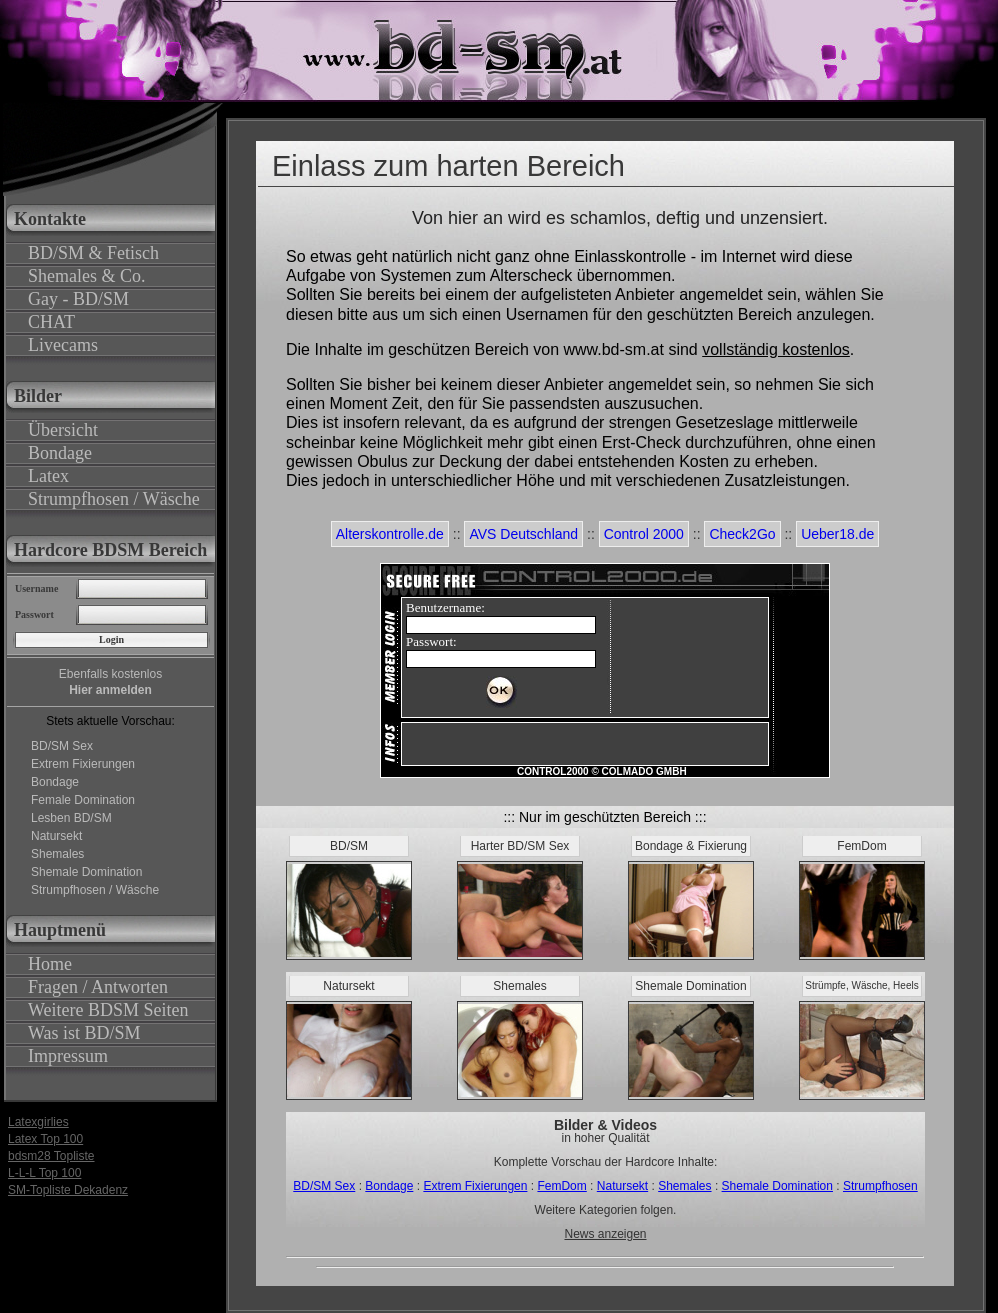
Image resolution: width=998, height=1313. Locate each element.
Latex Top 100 (45, 1139)
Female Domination (83, 800)
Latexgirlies (38, 1122)
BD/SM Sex (62, 746)
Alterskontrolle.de (390, 534)
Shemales (57, 854)
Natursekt (56, 836)
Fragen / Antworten (98, 987)
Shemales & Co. (87, 276)
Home (50, 964)
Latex (48, 476)
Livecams (63, 345)
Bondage (60, 453)
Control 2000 (644, 534)
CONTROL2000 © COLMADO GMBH (602, 771)
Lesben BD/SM (71, 818)
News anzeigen (605, 1234)
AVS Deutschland (523, 534)
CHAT (51, 322)
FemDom (561, 1186)
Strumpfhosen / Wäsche (114, 499)
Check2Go (742, 534)
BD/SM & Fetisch (93, 253)
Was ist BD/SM (84, 1033)
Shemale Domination (86, 872)
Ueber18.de (837, 534)
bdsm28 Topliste (51, 1156)
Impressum (68, 1056)
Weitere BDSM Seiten (108, 1010)
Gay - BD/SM (78, 299)
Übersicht (63, 430)
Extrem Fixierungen (83, 764)
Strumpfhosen (880, 1186)
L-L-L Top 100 (44, 1173)
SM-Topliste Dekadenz (68, 1190)
